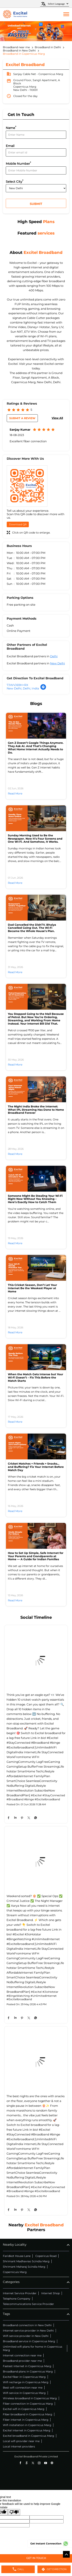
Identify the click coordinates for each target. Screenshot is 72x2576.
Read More (15, 793)
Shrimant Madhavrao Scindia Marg (26, 2261)
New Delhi (57, 663)
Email (10, 146)
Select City (14, 181)
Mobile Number (18, 163)
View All (57, 418)
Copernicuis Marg (15, 2272)
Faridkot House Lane (17, 2256)
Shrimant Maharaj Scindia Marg (24, 2266)
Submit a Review (22, 418)
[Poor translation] (14, 2512)
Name (11, 127)
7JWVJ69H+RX (17, 685)
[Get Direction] (43, 689)
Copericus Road (45, 2256)
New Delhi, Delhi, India (23, 688)
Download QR (17, 524)
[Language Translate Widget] (57, 4)
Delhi (54, 656)
